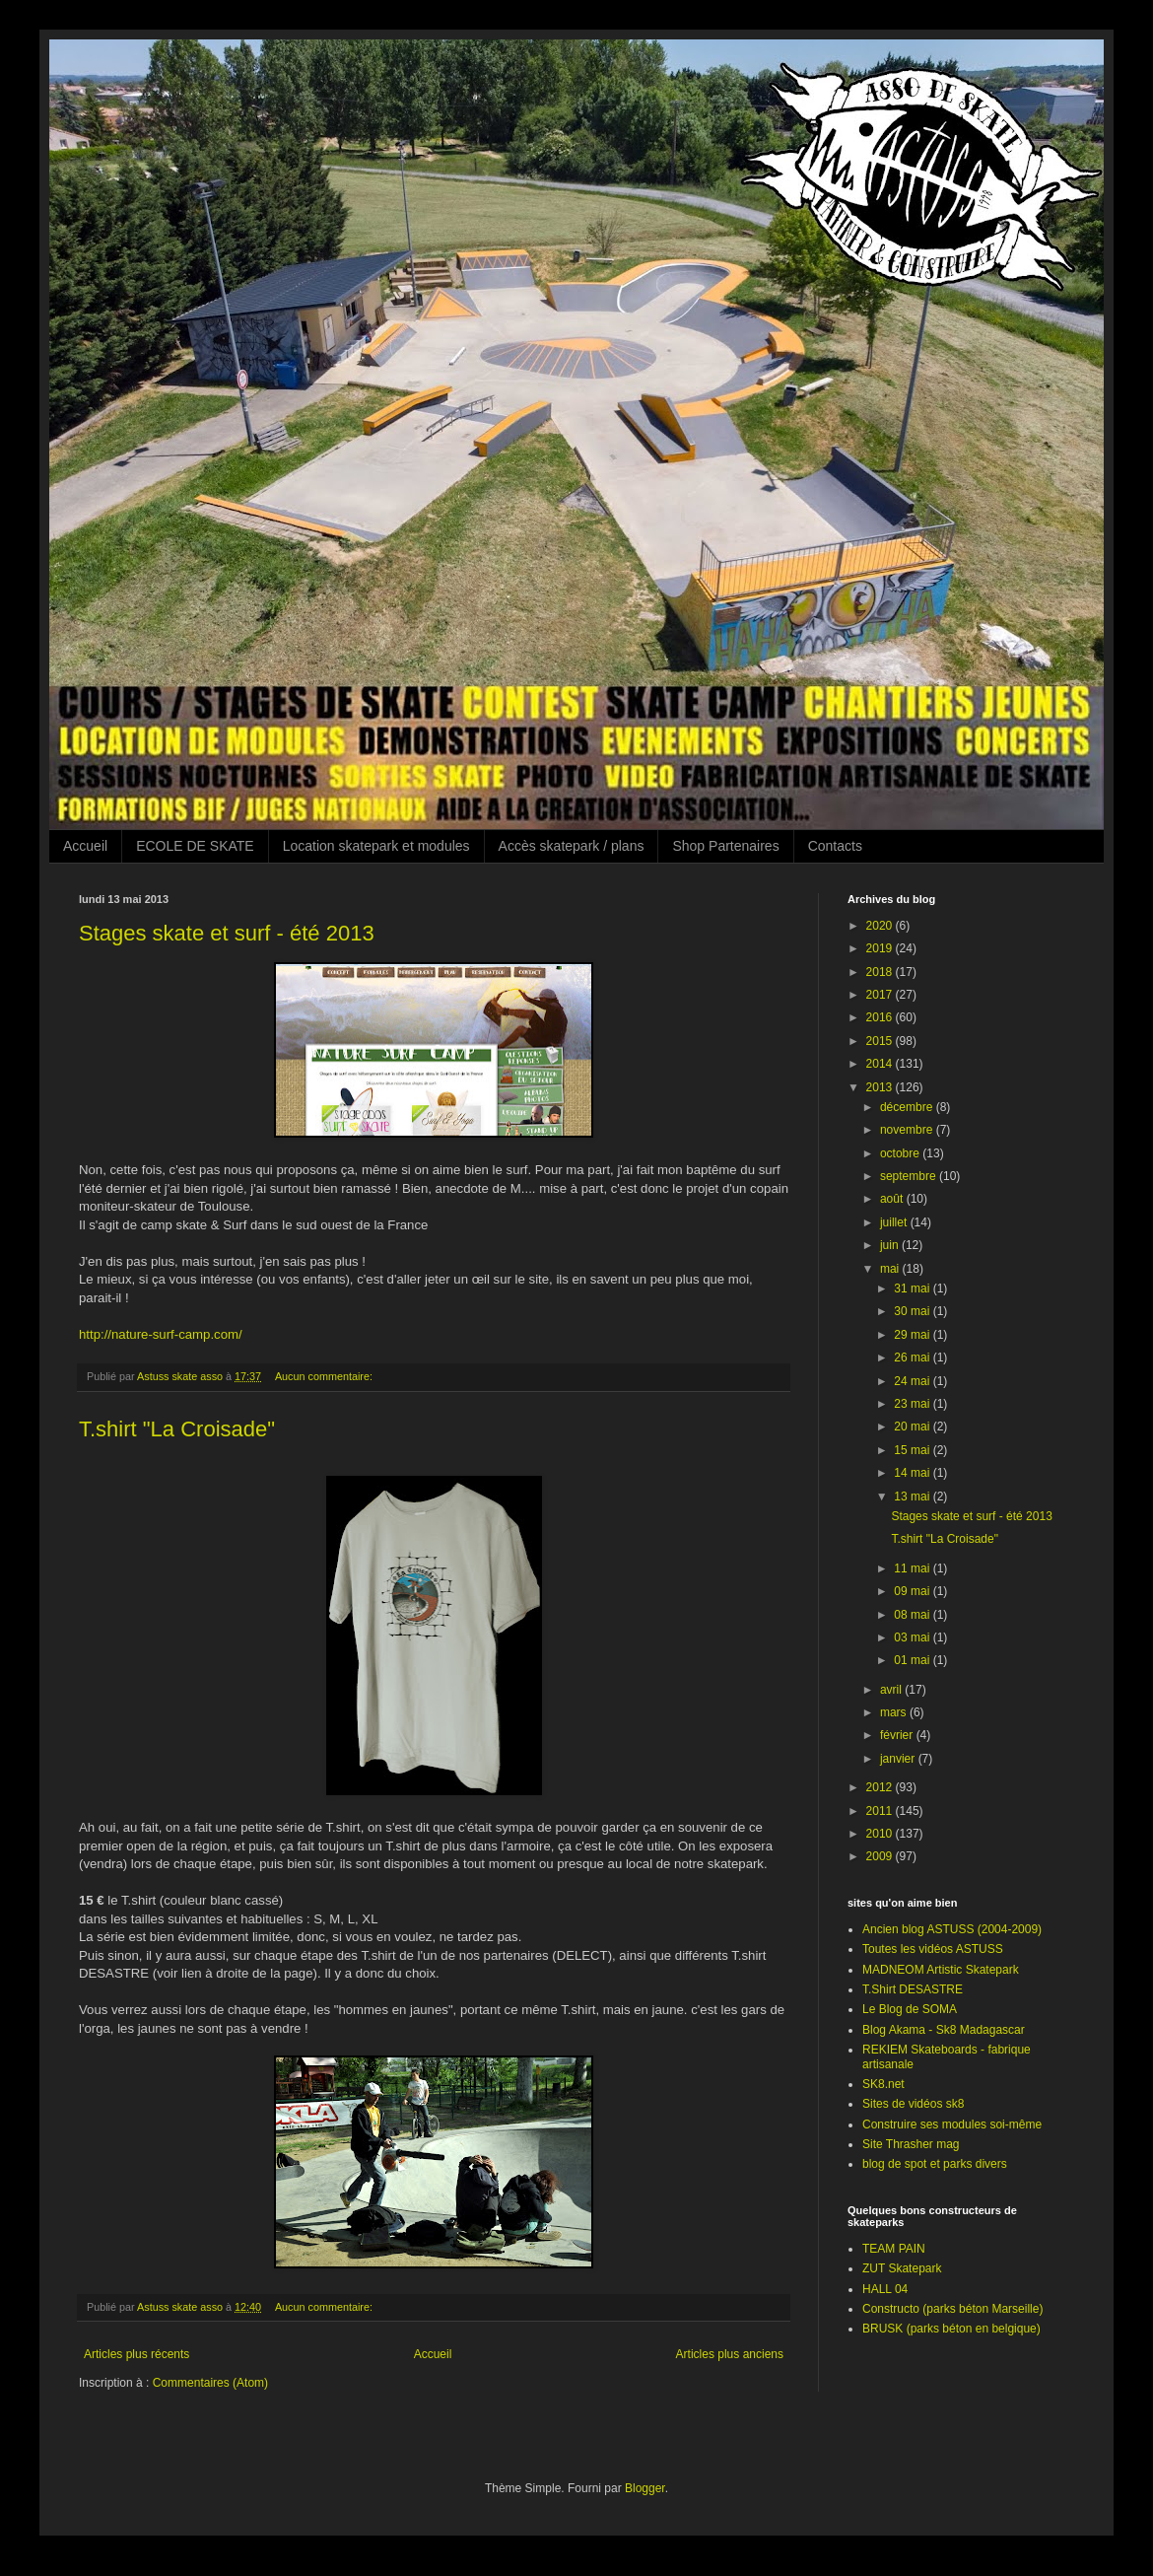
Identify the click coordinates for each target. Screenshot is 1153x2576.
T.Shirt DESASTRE (912, 1989)
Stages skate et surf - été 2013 (226, 933)
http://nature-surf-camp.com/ (160, 1334)
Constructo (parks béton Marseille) (952, 2309)
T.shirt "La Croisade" (177, 1429)
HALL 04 (885, 2289)
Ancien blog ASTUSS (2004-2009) (952, 1929)
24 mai (913, 1381)
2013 (881, 1087)
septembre (909, 1176)
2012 (881, 1787)
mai (891, 1269)
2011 (881, 1811)
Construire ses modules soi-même (952, 2124)
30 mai (913, 1311)
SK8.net (883, 2084)
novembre (908, 1130)
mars (895, 1712)
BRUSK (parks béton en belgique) (951, 2328)
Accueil (85, 846)
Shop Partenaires (725, 846)
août (893, 1199)
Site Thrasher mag (911, 2144)
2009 (881, 1856)
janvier (899, 1759)
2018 (881, 972)
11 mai (913, 1568)
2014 (881, 1064)
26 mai (913, 1357)
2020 (881, 926)
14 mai (913, 1473)
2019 (881, 948)
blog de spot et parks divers (934, 2164)
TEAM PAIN (893, 2249)
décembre (908, 1107)
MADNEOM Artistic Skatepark (940, 1970)
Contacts (835, 846)
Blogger (645, 2488)
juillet (895, 1222)
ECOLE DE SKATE (195, 846)
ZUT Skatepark (901, 2268)
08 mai (913, 1615)
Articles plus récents (136, 2354)
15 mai (913, 1450)
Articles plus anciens (729, 2354)
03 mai (913, 1637)
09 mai (913, 1591)
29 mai (913, 1335)
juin (891, 1245)
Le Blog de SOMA (909, 2009)
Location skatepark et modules (376, 846)
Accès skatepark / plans (571, 846)
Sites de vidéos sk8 (913, 2104)
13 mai (913, 1496)
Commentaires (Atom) (210, 2383)
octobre (901, 1153)
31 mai (913, 1288)
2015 (881, 1041)
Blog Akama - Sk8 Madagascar (943, 2030)
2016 (881, 1017)
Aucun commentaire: (325, 1376)
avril (892, 1690)
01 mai (913, 1660)
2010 (881, 1834)
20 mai (913, 1426)
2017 (881, 995)
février (898, 1735)
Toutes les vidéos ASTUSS (932, 1949)
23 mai (913, 1404)
